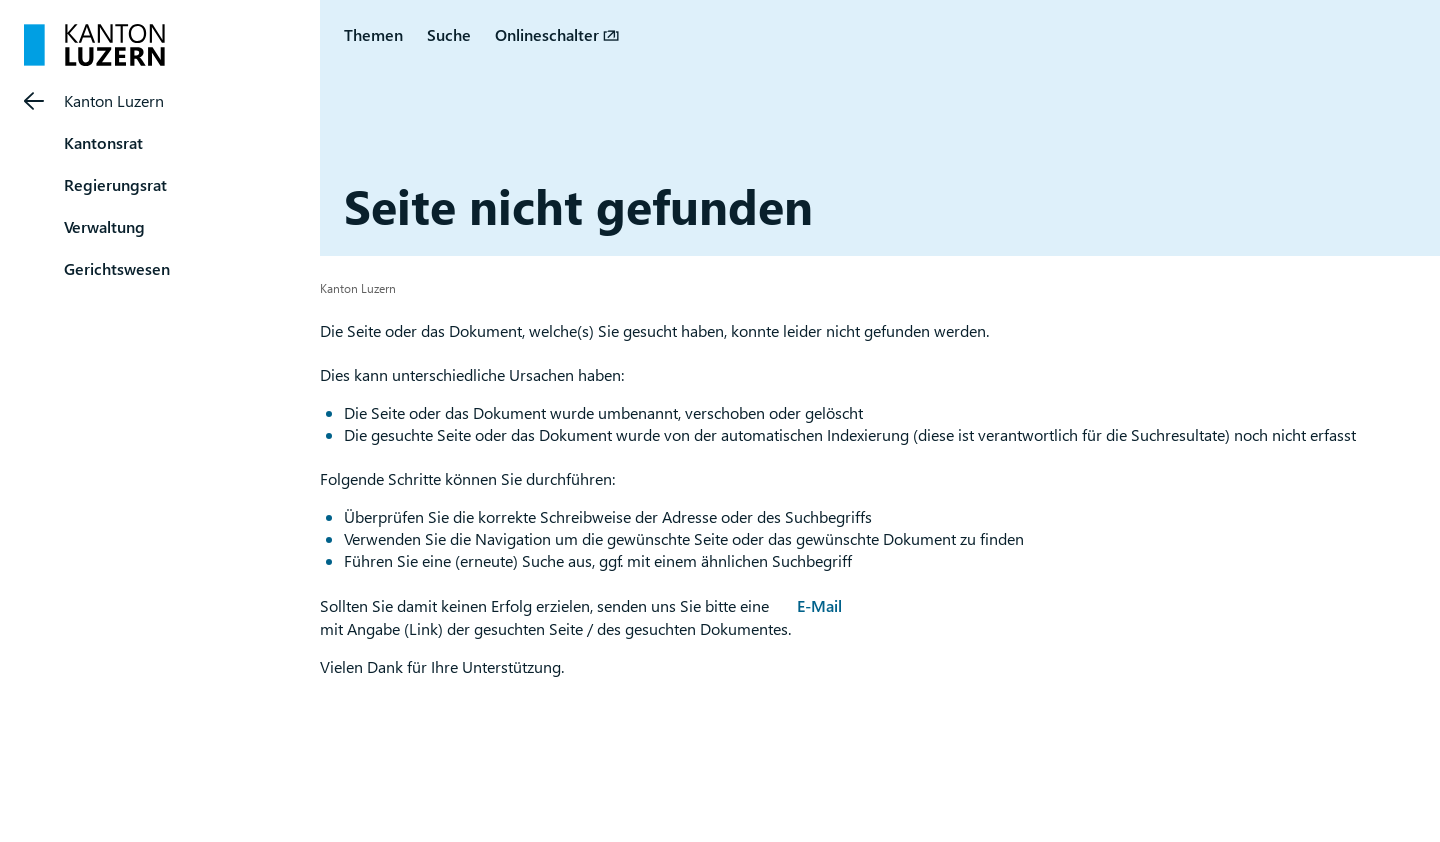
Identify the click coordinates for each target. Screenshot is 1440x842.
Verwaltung (104, 226)
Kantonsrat (103, 142)
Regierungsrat (115, 184)
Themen (373, 34)
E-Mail (819, 605)
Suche (449, 34)
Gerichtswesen (117, 268)
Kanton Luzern (114, 100)
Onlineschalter (547, 34)
